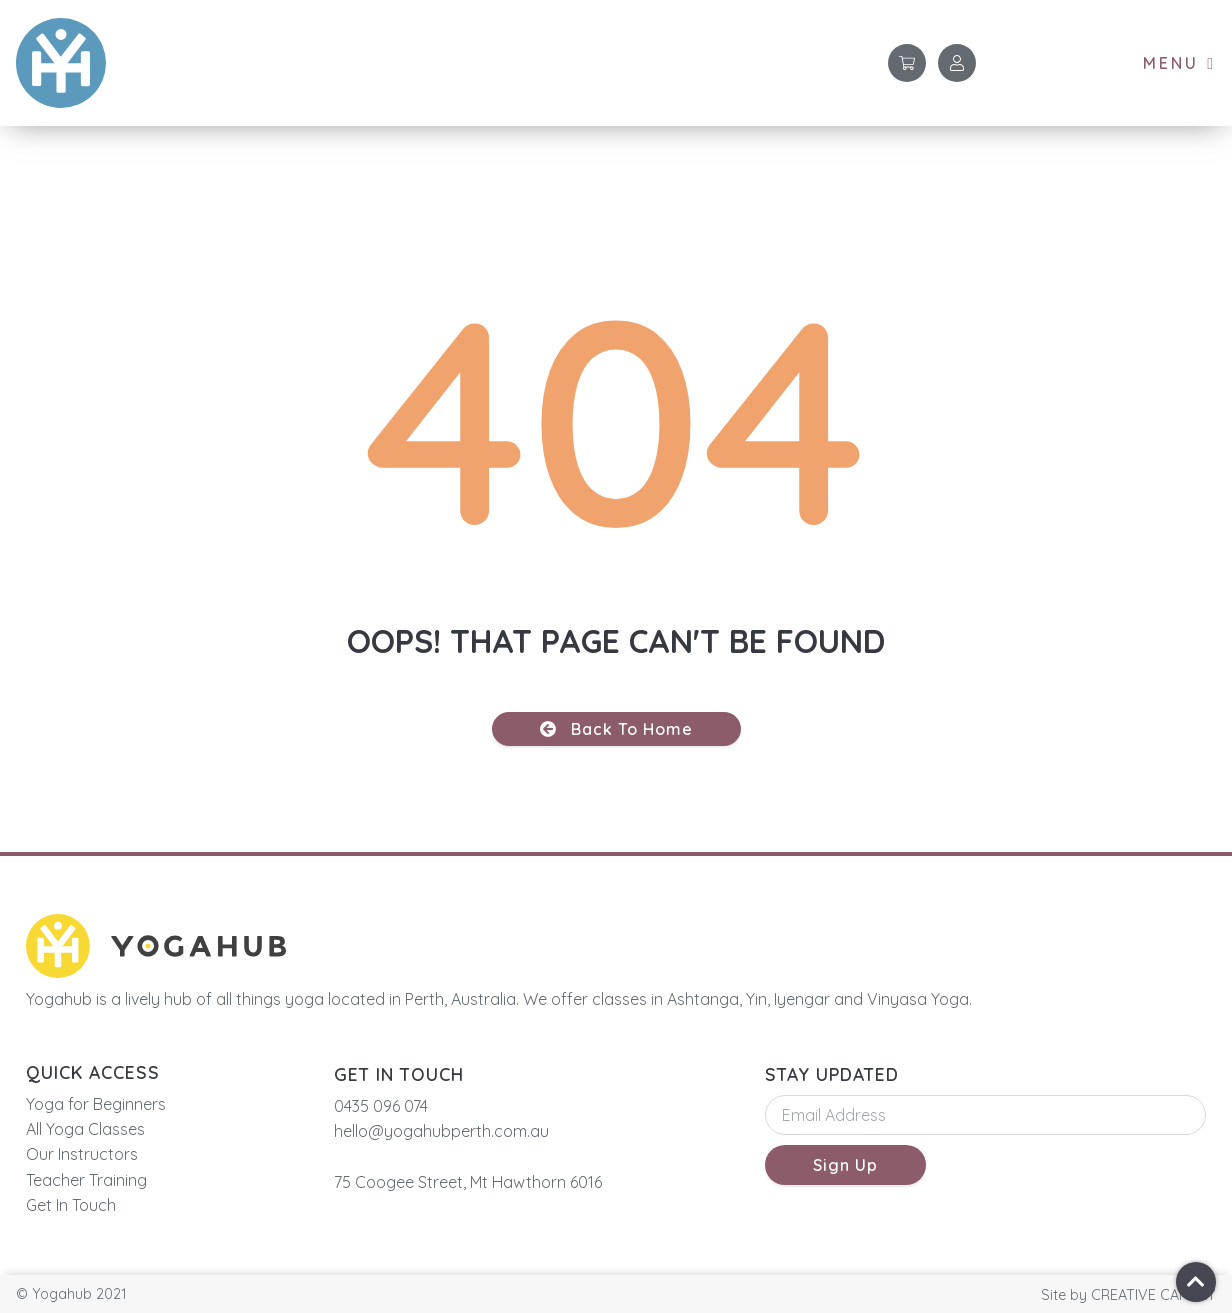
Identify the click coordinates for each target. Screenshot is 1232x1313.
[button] (1179, 63)
